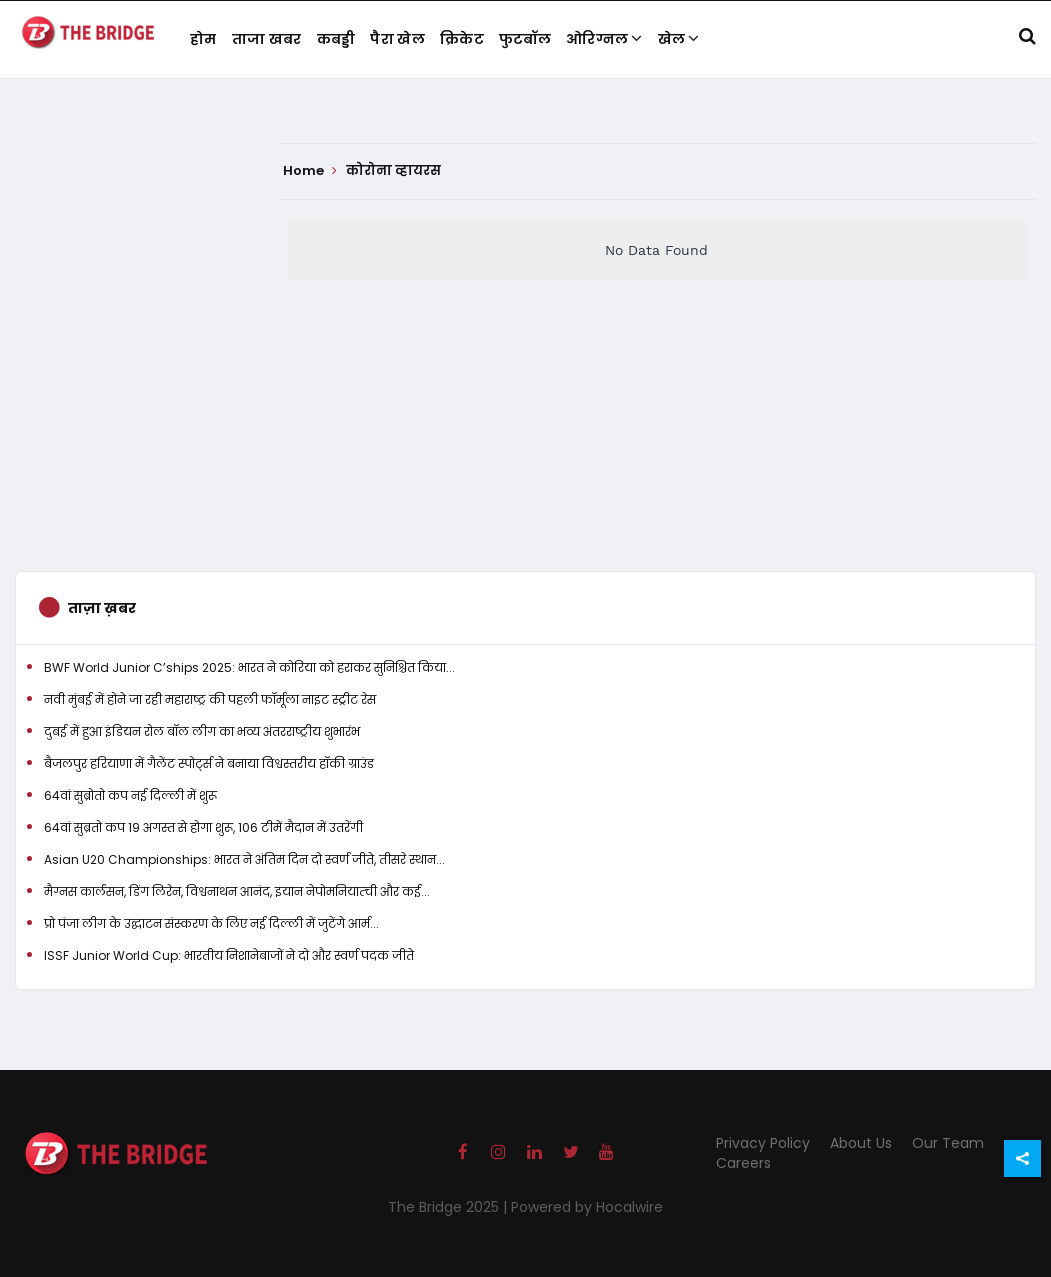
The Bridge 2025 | (449, 1207)
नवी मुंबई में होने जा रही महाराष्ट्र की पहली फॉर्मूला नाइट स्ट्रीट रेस (210, 699)
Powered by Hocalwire (587, 1207)
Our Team (948, 1143)
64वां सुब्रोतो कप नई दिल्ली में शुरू (130, 795)
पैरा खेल (397, 39)
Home (310, 171)
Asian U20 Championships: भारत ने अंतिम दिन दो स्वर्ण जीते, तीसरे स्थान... (244, 859)
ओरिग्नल (604, 39)
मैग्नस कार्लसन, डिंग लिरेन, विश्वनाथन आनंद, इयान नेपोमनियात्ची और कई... (237, 891)
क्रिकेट (462, 39)
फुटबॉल (525, 39)
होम (203, 39)
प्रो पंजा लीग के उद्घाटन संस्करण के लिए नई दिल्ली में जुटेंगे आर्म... (211, 923)
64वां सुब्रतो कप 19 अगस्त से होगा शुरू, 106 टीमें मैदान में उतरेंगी (203, 827)
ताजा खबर (267, 39)
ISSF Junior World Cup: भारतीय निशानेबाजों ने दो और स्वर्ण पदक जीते (229, 955)
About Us (861, 1143)
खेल (679, 39)
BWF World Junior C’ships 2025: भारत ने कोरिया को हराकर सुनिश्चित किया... (249, 667)
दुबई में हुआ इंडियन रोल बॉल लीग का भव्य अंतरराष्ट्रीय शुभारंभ (202, 731)
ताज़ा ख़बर (102, 608)
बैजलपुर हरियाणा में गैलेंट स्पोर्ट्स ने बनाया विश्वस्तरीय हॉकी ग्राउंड (209, 763)
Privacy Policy (763, 1143)
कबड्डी (336, 39)
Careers (743, 1163)
